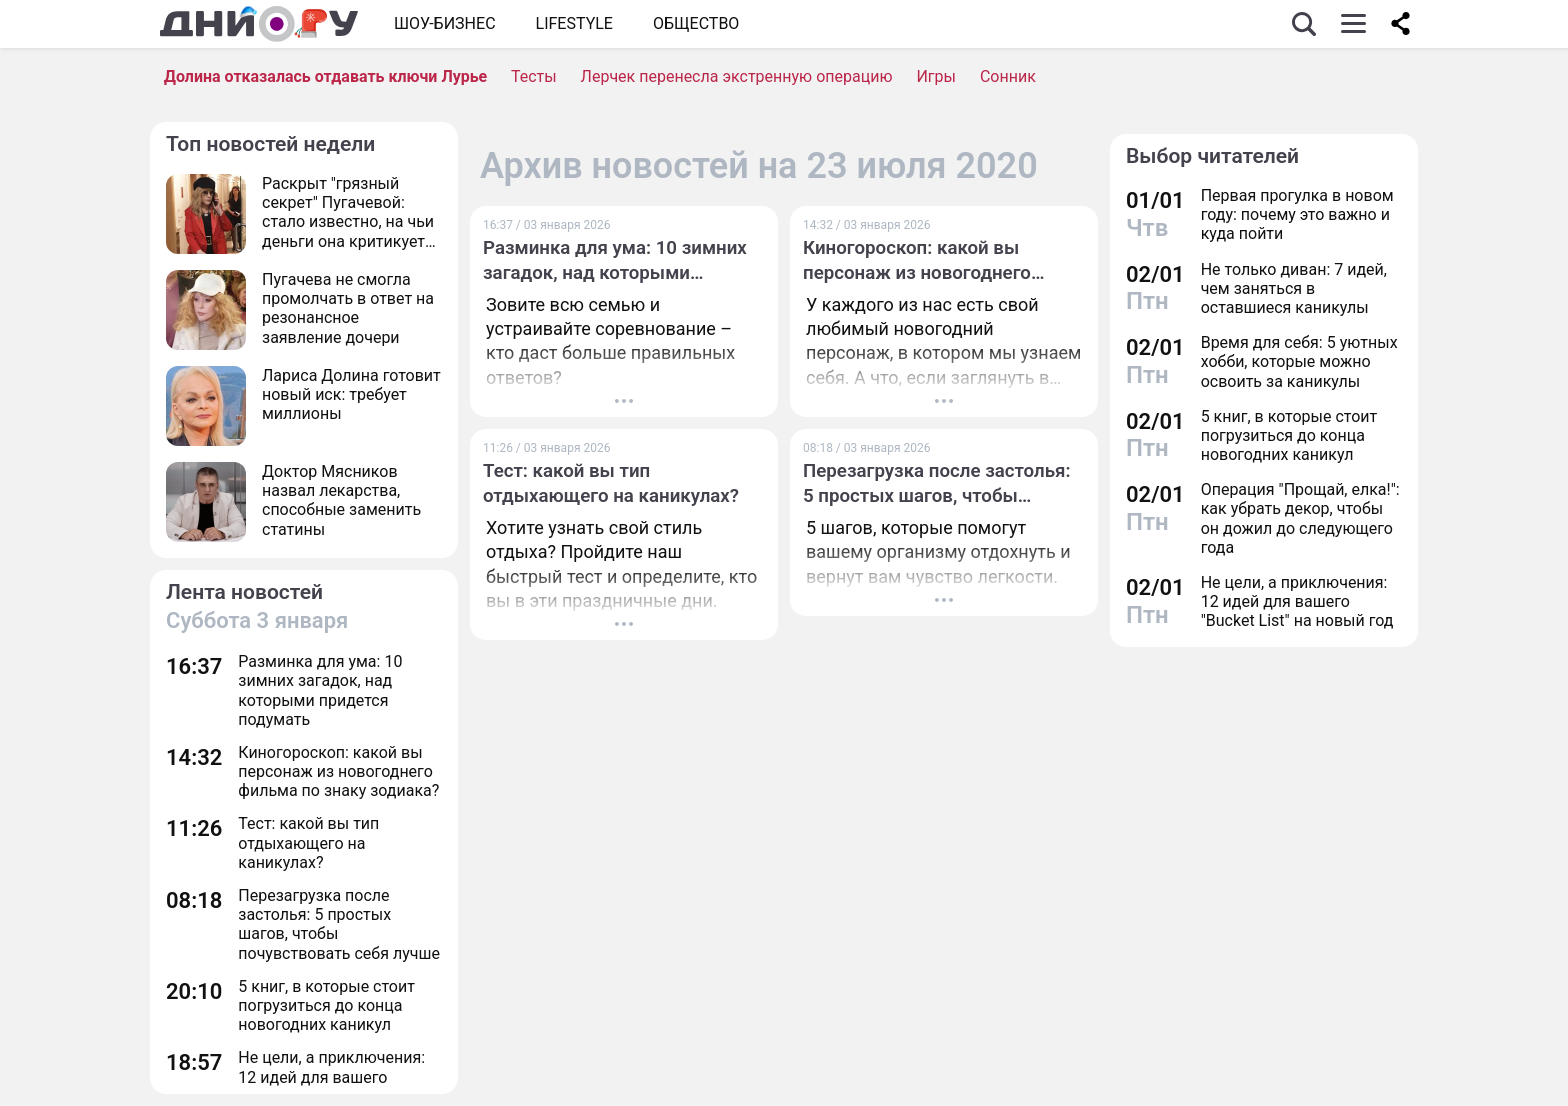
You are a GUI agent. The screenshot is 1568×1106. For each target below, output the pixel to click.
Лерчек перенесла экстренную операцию (737, 76)
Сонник (1008, 76)
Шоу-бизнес (445, 23)
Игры (936, 76)
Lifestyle (574, 23)
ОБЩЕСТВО (696, 23)
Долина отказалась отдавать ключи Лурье (325, 76)
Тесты (534, 76)
